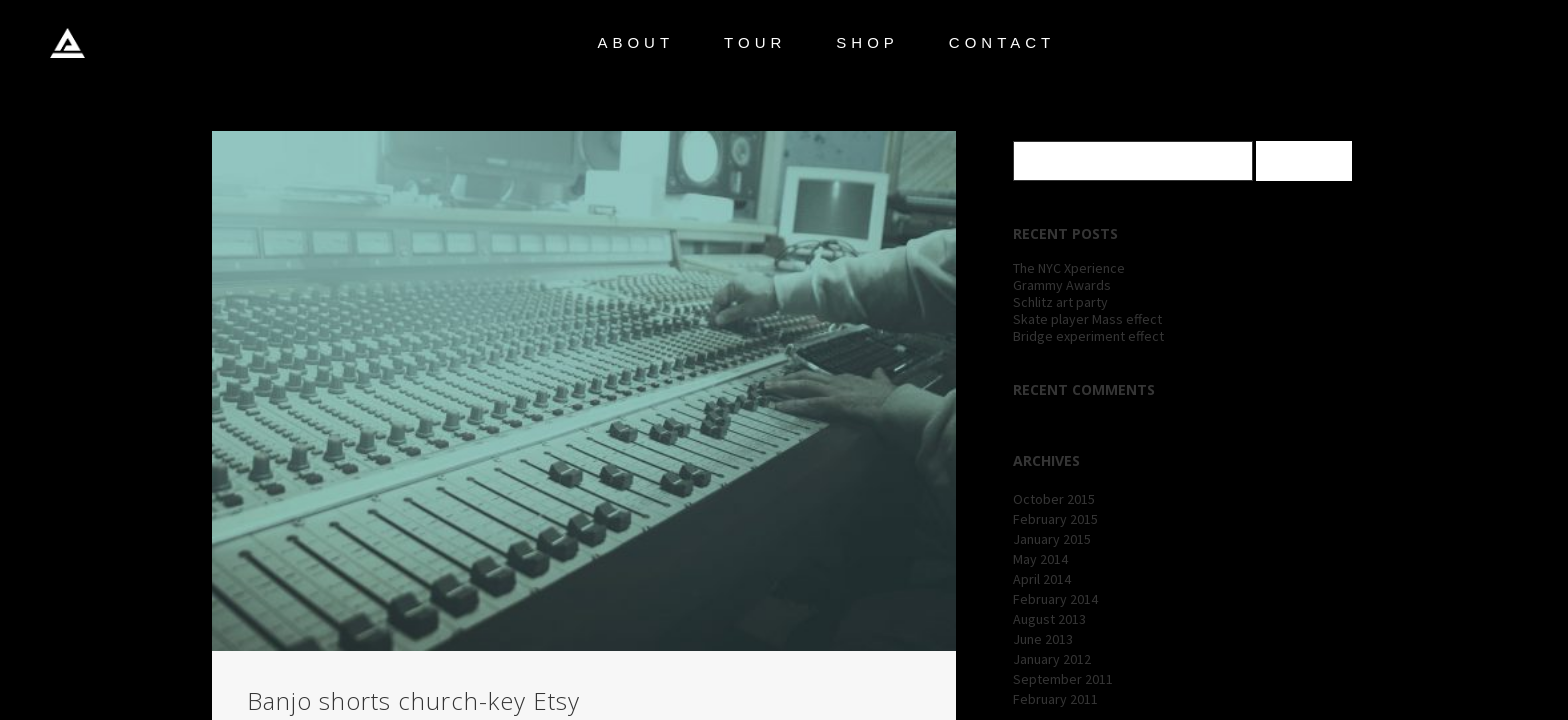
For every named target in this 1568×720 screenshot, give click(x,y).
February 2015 (1055, 519)
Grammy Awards (1062, 285)
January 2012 (1052, 659)
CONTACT (1002, 42)
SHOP (867, 42)
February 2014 (1055, 599)
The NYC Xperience (1069, 268)
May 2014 (1040, 559)
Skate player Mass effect (1087, 319)
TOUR (755, 42)
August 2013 (1049, 619)
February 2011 (1055, 699)
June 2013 (1043, 639)
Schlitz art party (1060, 302)
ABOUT (635, 42)
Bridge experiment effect (1088, 336)
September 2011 (1063, 679)
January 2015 (1052, 539)
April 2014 (1042, 579)
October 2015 (1054, 499)
